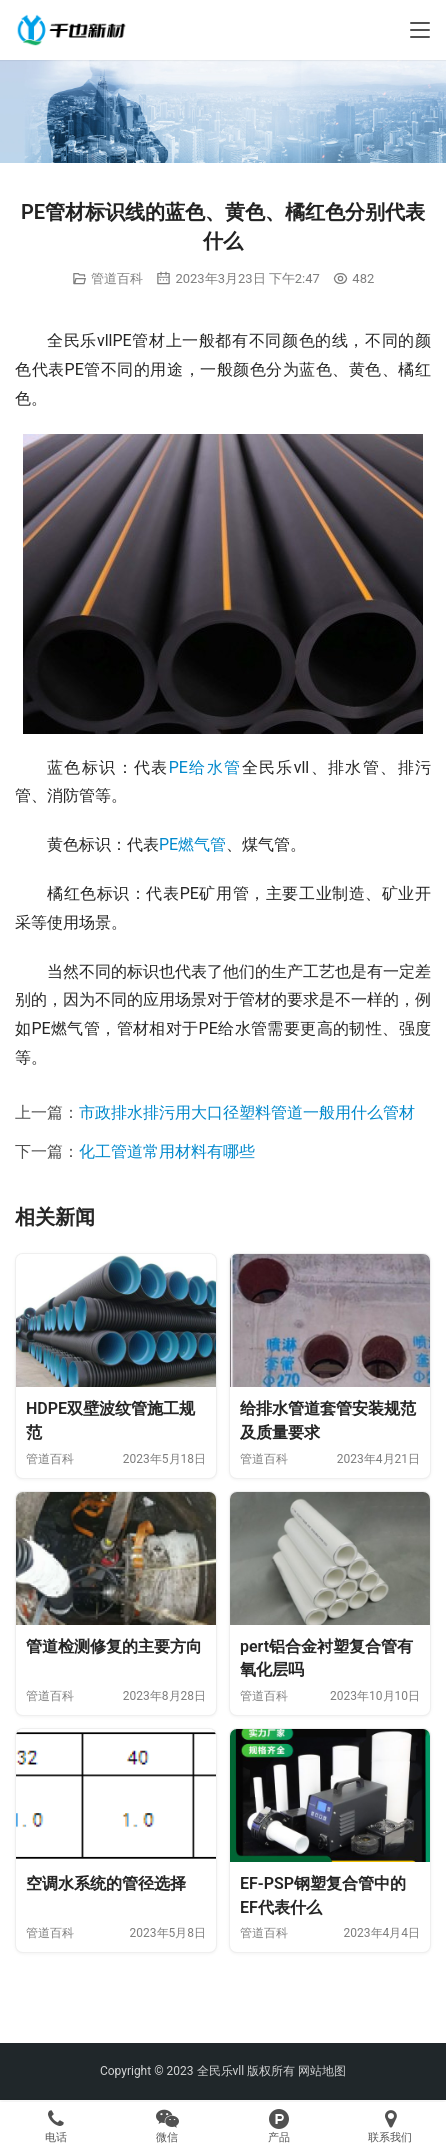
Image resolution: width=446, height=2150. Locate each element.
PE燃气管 (192, 844)
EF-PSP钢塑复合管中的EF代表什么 (323, 1895)
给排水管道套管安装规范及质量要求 (328, 1420)
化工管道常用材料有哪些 (167, 1151)
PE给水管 (205, 767)
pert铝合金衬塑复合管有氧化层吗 (326, 1658)
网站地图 (322, 2071)
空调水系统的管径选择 (106, 1883)
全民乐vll (221, 2071)
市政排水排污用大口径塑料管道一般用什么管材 (247, 1112)
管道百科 (117, 278)
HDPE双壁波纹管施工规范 (110, 1420)
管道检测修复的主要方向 (114, 1646)
